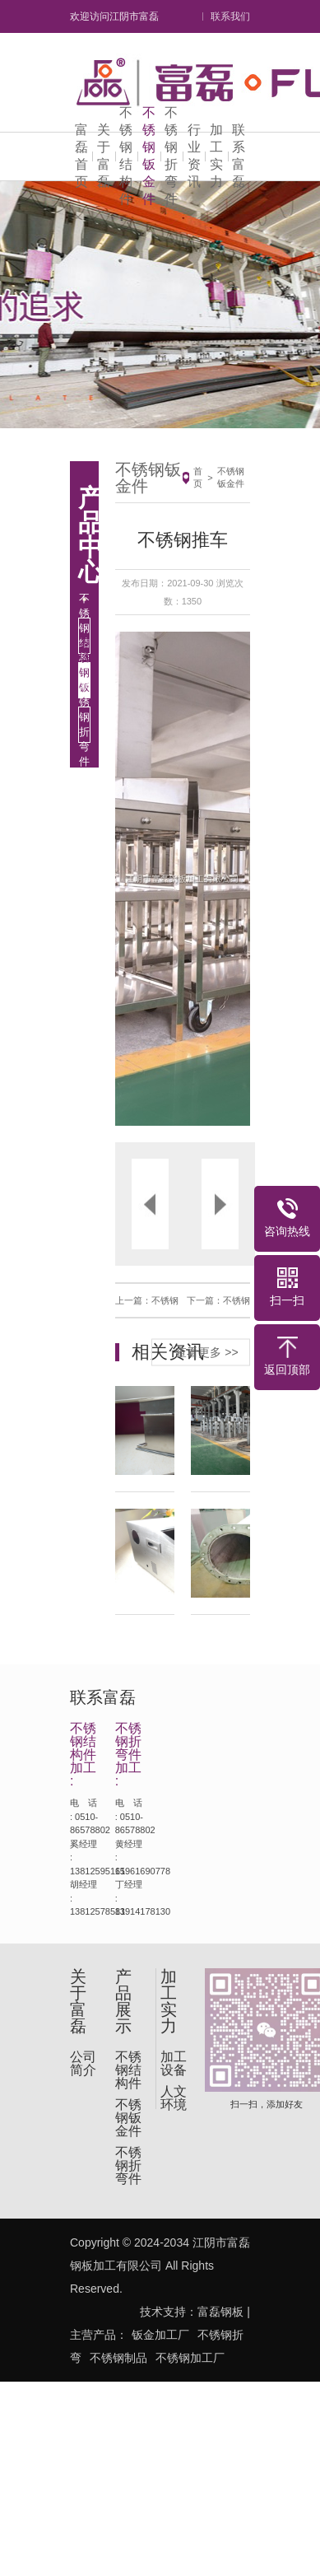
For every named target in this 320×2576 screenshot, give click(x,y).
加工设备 (173, 2064)
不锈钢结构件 (125, 156)
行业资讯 (194, 156)
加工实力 (216, 156)
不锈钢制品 (118, 2357)
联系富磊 (238, 156)
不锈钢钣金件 (148, 156)
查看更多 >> (206, 1351)
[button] (149, 879)
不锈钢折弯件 (171, 156)
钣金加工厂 (160, 2334)
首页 (197, 477)
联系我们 (230, 16)
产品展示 (123, 2001)
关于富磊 (103, 156)
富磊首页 (81, 156)
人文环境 (173, 2098)
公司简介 (83, 2064)
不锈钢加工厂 (190, 2357)
